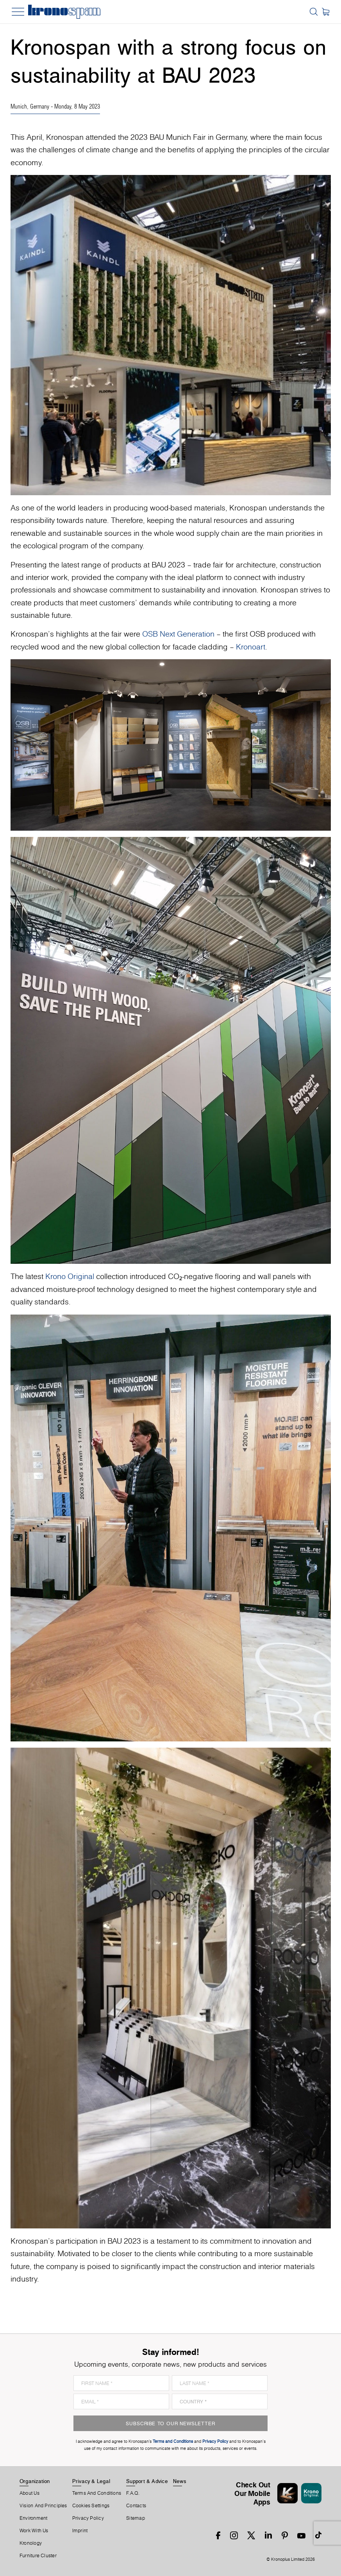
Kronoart (250, 646)
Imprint (80, 2531)
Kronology (31, 2543)
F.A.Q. (132, 2493)
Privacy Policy (88, 2518)
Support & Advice (147, 2481)
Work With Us (34, 2531)
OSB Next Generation (178, 633)
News (179, 2481)
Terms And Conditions (96, 2493)
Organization (35, 2481)
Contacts (136, 2506)
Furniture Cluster (38, 2556)
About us (29, 2493)
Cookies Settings (91, 2506)
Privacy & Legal (91, 2481)
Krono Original (69, 1276)
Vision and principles (43, 2506)
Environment (33, 2518)
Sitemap (135, 2518)
